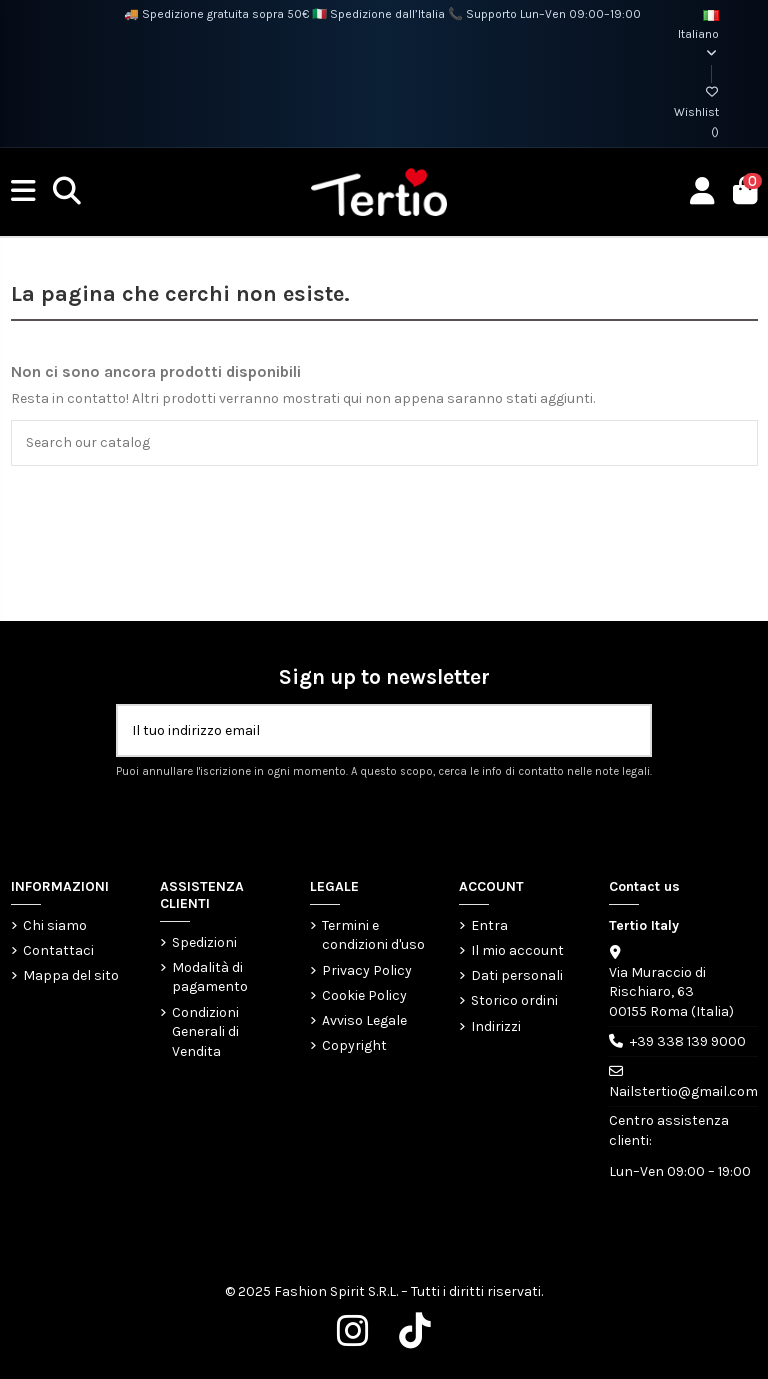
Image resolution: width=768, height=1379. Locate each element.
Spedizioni (204, 942)
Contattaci (58, 950)
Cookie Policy (364, 995)
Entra (489, 925)
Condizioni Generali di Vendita (205, 1032)
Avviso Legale (364, 1020)
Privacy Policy (367, 970)
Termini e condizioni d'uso (373, 935)
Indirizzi (496, 1026)
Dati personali (517, 975)
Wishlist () (696, 112)
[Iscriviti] (629, 730)
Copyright (354, 1045)
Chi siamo (55, 925)
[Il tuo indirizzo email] (363, 730)
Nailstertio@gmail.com (683, 1091)
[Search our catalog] (737, 442)
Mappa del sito (71, 975)
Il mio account (517, 950)
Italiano (698, 35)
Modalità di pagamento (210, 977)
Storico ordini (514, 1000)
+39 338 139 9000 (688, 1041)
